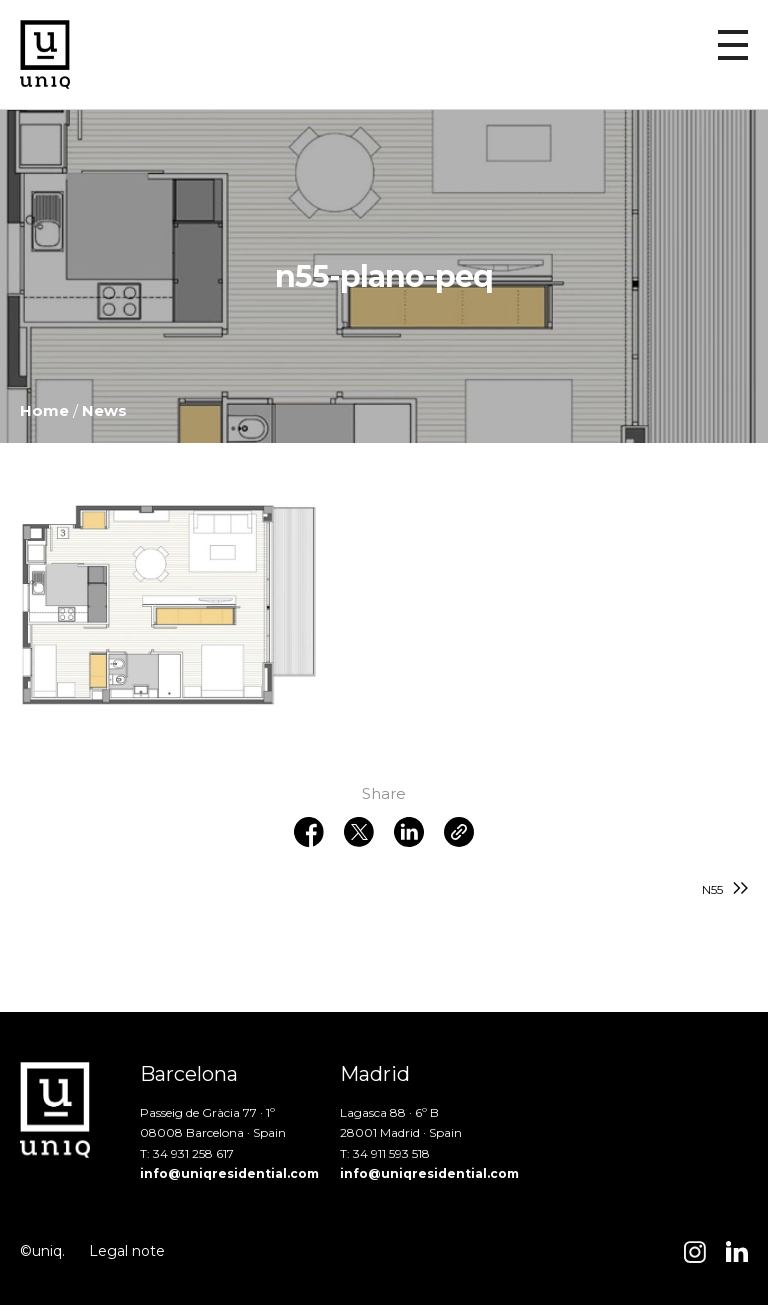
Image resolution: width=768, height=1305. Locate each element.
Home (44, 410)
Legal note (127, 1251)
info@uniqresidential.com (229, 1173)
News (104, 410)
